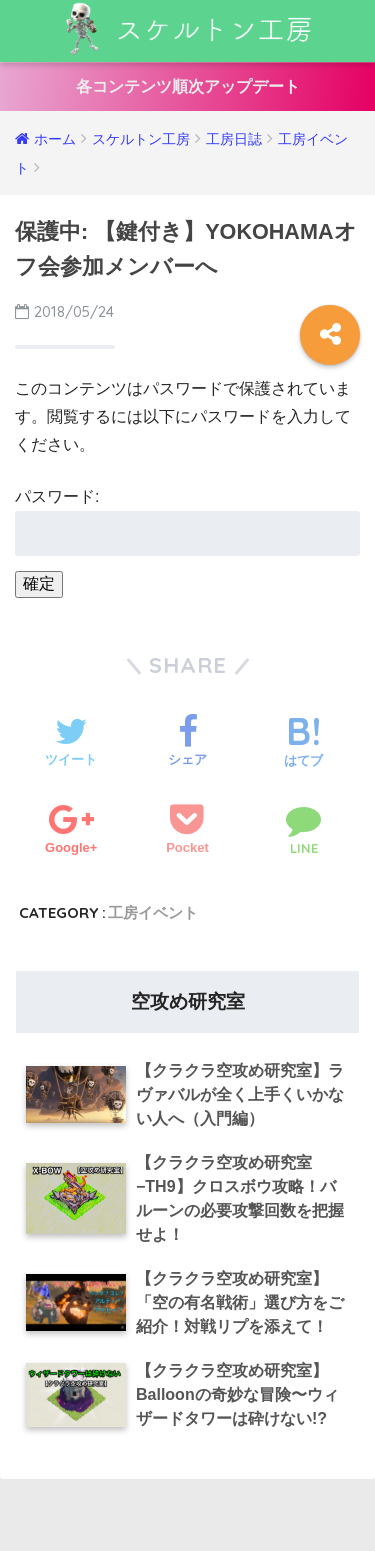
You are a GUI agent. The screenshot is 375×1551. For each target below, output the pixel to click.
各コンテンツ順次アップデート (188, 86)
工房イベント (153, 912)
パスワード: (187, 522)
